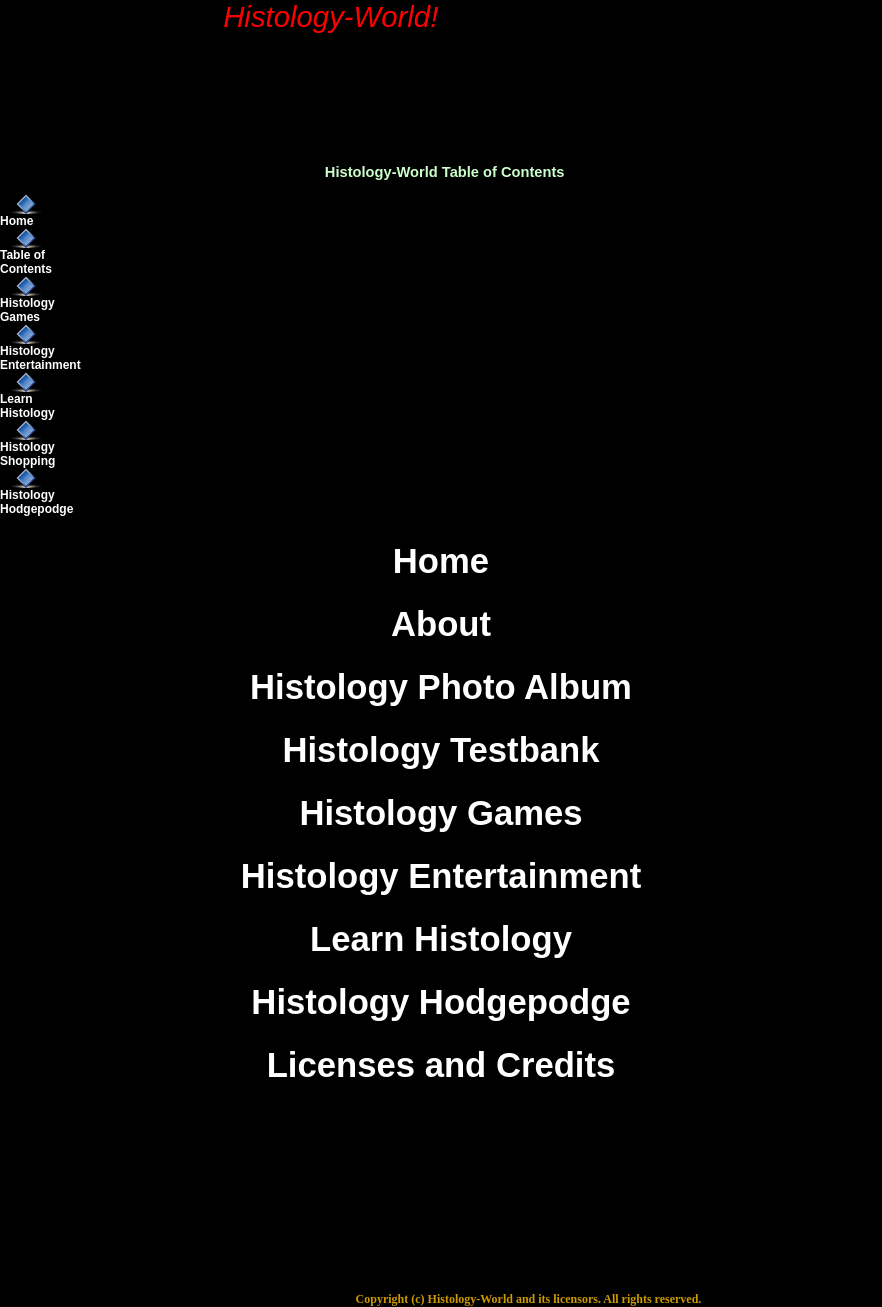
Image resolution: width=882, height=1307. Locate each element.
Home (16, 221)
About (441, 624)
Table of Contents (26, 262)
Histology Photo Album (441, 687)
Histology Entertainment (40, 358)
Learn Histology (27, 406)
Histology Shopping (27, 454)
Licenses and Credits (441, 1065)
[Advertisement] (481, 65)
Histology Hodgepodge (36, 502)
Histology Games (27, 310)
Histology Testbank (440, 750)
